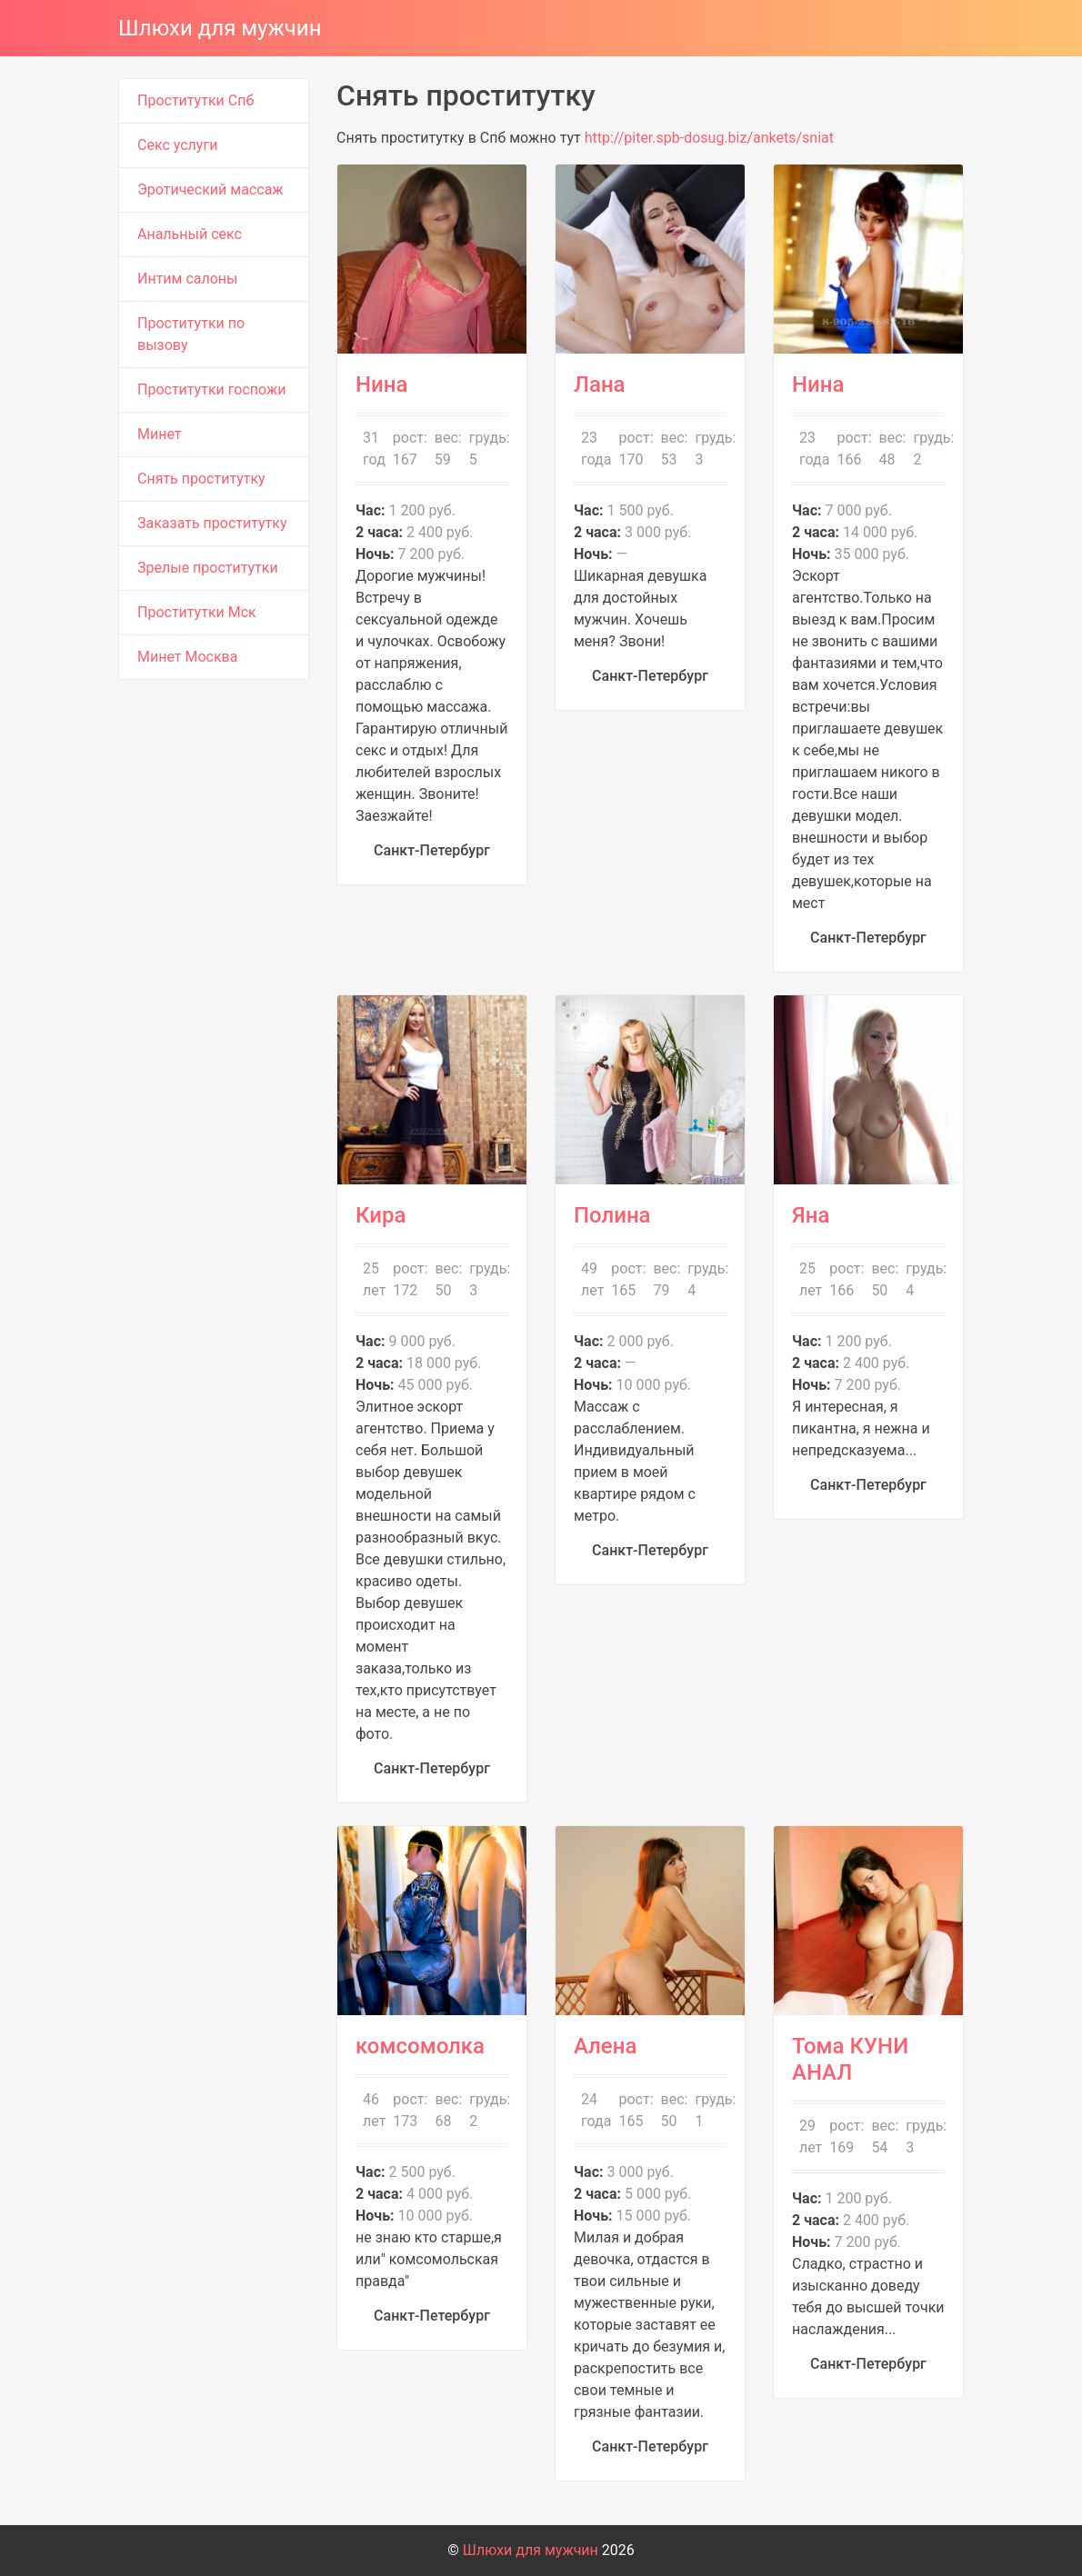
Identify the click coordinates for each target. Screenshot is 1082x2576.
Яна (810, 1215)
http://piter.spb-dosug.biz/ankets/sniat (709, 137)
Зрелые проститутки (207, 567)
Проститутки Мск (196, 612)
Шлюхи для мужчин (220, 28)
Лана (600, 384)
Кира (381, 1215)
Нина (381, 384)
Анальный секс (189, 234)
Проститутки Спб (195, 100)
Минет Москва (187, 656)
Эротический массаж (210, 189)
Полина (612, 1215)
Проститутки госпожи (211, 389)
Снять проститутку (201, 478)
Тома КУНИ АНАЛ (850, 2059)
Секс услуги (177, 145)
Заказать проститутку (212, 523)
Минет (159, 434)
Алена (605, 2046)
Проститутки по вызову (191, 334)
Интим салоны (187, 278)
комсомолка (420, 2046)
